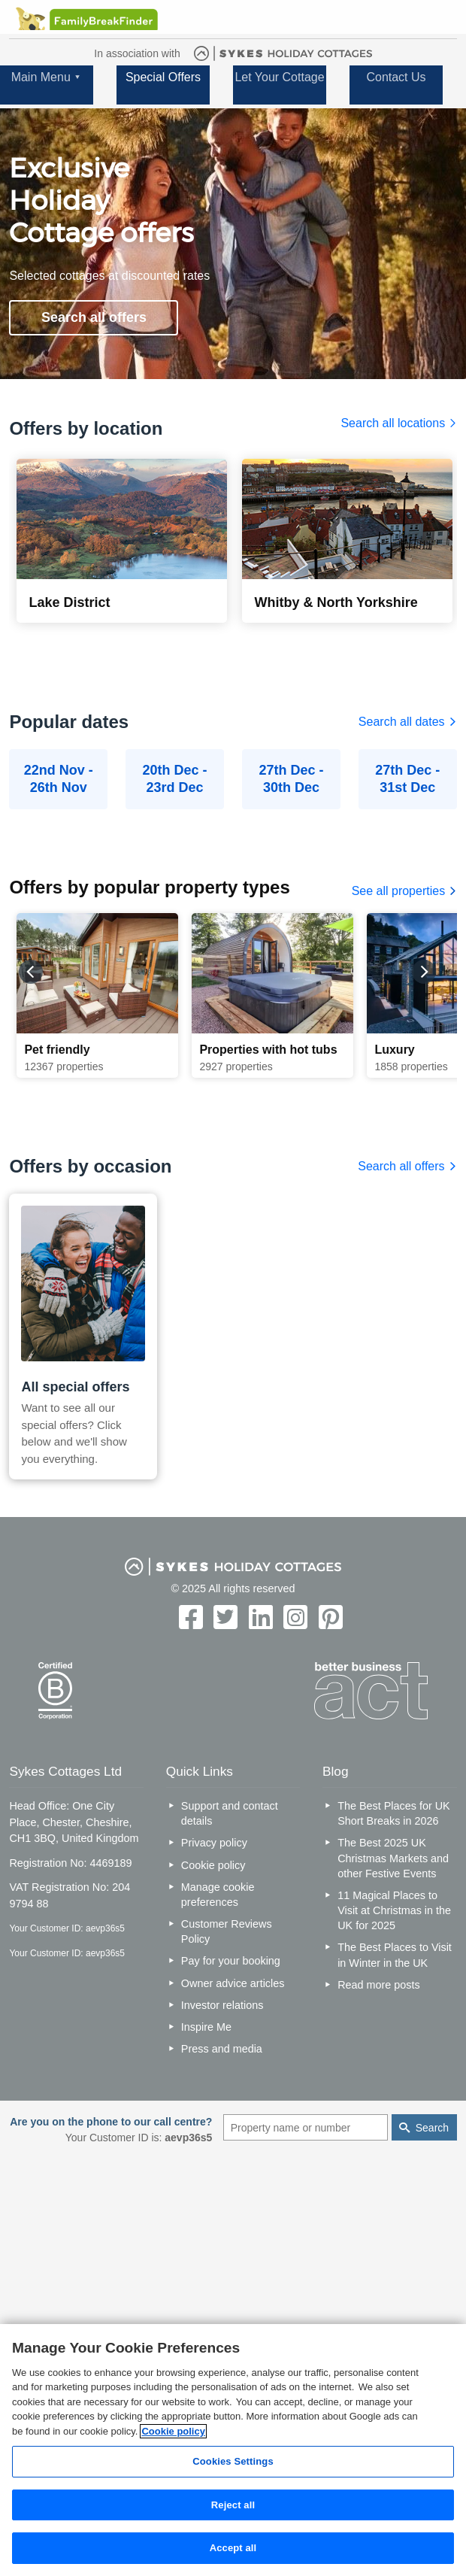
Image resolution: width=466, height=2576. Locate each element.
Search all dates (408, 721)
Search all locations (398, 423)
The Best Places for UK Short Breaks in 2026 (393, 1813)
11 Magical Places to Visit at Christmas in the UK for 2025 (394, 1910)
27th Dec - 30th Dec (291, 779)
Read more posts (378, 1985)
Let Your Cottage (279, 77)
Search (432, 2128)
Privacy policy (214, 1843)
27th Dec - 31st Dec (407, 779)
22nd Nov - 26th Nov (58, 779)
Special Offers (163, 77)
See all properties (404, 890)
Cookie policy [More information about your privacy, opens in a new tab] (173, 2431)
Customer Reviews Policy (226, 1931)
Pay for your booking (230, 1961)
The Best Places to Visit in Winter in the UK (394, 1954)
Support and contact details (229, 1813)
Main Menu (41, 77)
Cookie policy (213, 1865)
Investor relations (222, 2005)
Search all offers (94, 317)
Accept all (233, 2547)
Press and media (221, 2049)
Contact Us (395, 77)
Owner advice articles (233, 1983)
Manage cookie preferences (218, 1894)
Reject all (233, 2505)
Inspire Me (206, 2027)
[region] (233, 2450)
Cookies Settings (233, 2461)
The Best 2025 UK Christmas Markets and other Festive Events (393, 1858)
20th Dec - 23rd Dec (175, 779)
